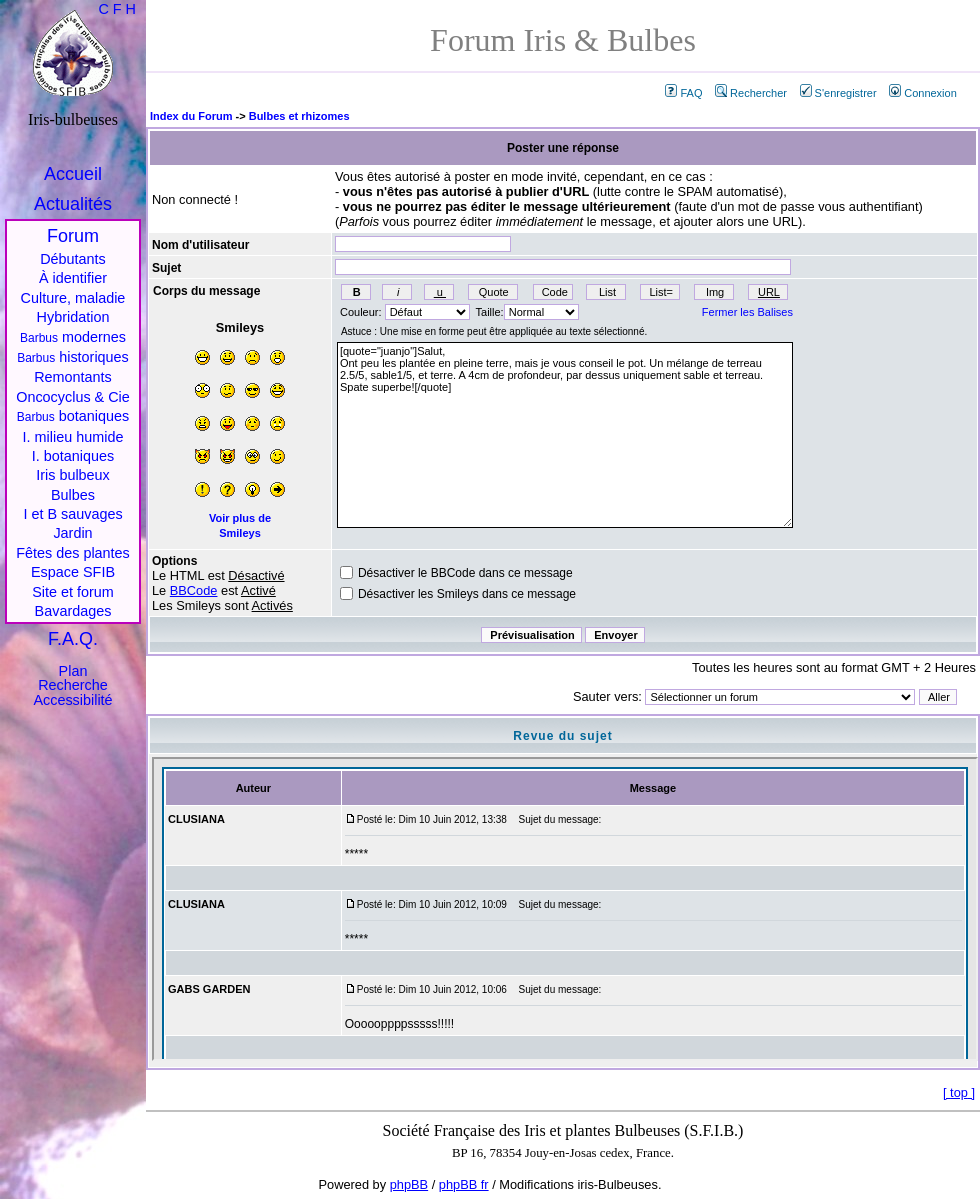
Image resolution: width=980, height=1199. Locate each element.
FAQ (683, 93)
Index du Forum (191, 116)
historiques (73, 357)
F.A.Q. (73, 639)
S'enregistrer (838, 93)
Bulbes (73, 495)
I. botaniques (73, 456)
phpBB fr (464, 1184)
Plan (73, 671)
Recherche (73, 685)
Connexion (923, 93)
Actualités (73, 204)
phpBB (409, 1184)
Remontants (73, 377)
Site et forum (73, 592)
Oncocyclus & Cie (73, 397)
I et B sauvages (72, 514)
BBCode (194, 590)
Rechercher (751, 93)
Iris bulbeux (73, 475)
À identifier (73, 278)
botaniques (73, 416)
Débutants (73, 259)
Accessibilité (72, 700)
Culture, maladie (73, 298)
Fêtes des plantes (73, 553)
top (959, 1092)
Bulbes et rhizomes (299, 116)
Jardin (72, 533)
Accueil (73, 174)
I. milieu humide (73, 437)
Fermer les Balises (747, 312)
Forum (73, 236)
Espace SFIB (73, 572)
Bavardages (73, 611)
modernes (73, 337)
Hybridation (73, 317)
